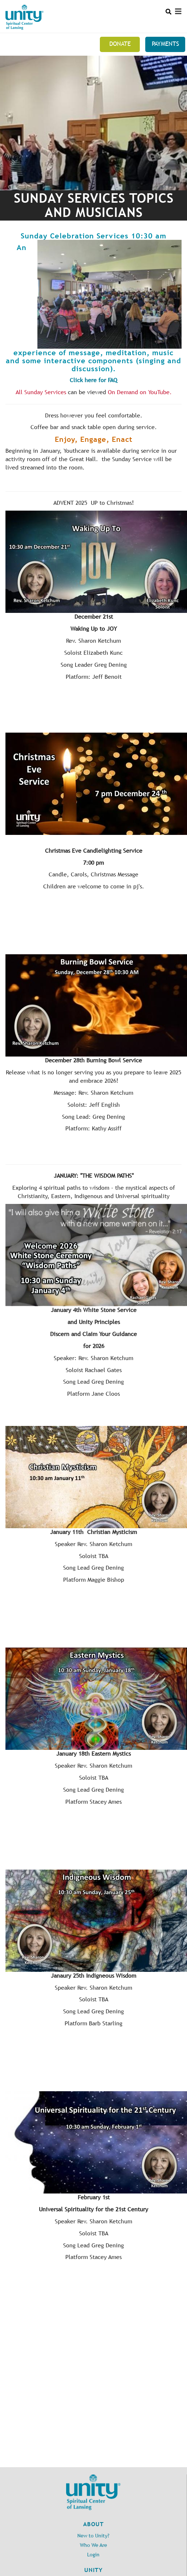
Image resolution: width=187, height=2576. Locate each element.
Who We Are (93, 2545)
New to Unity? (93, 2536)
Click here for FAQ (93, 380)
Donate (120, 43)
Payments (165, 43)
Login (93, 2555)
